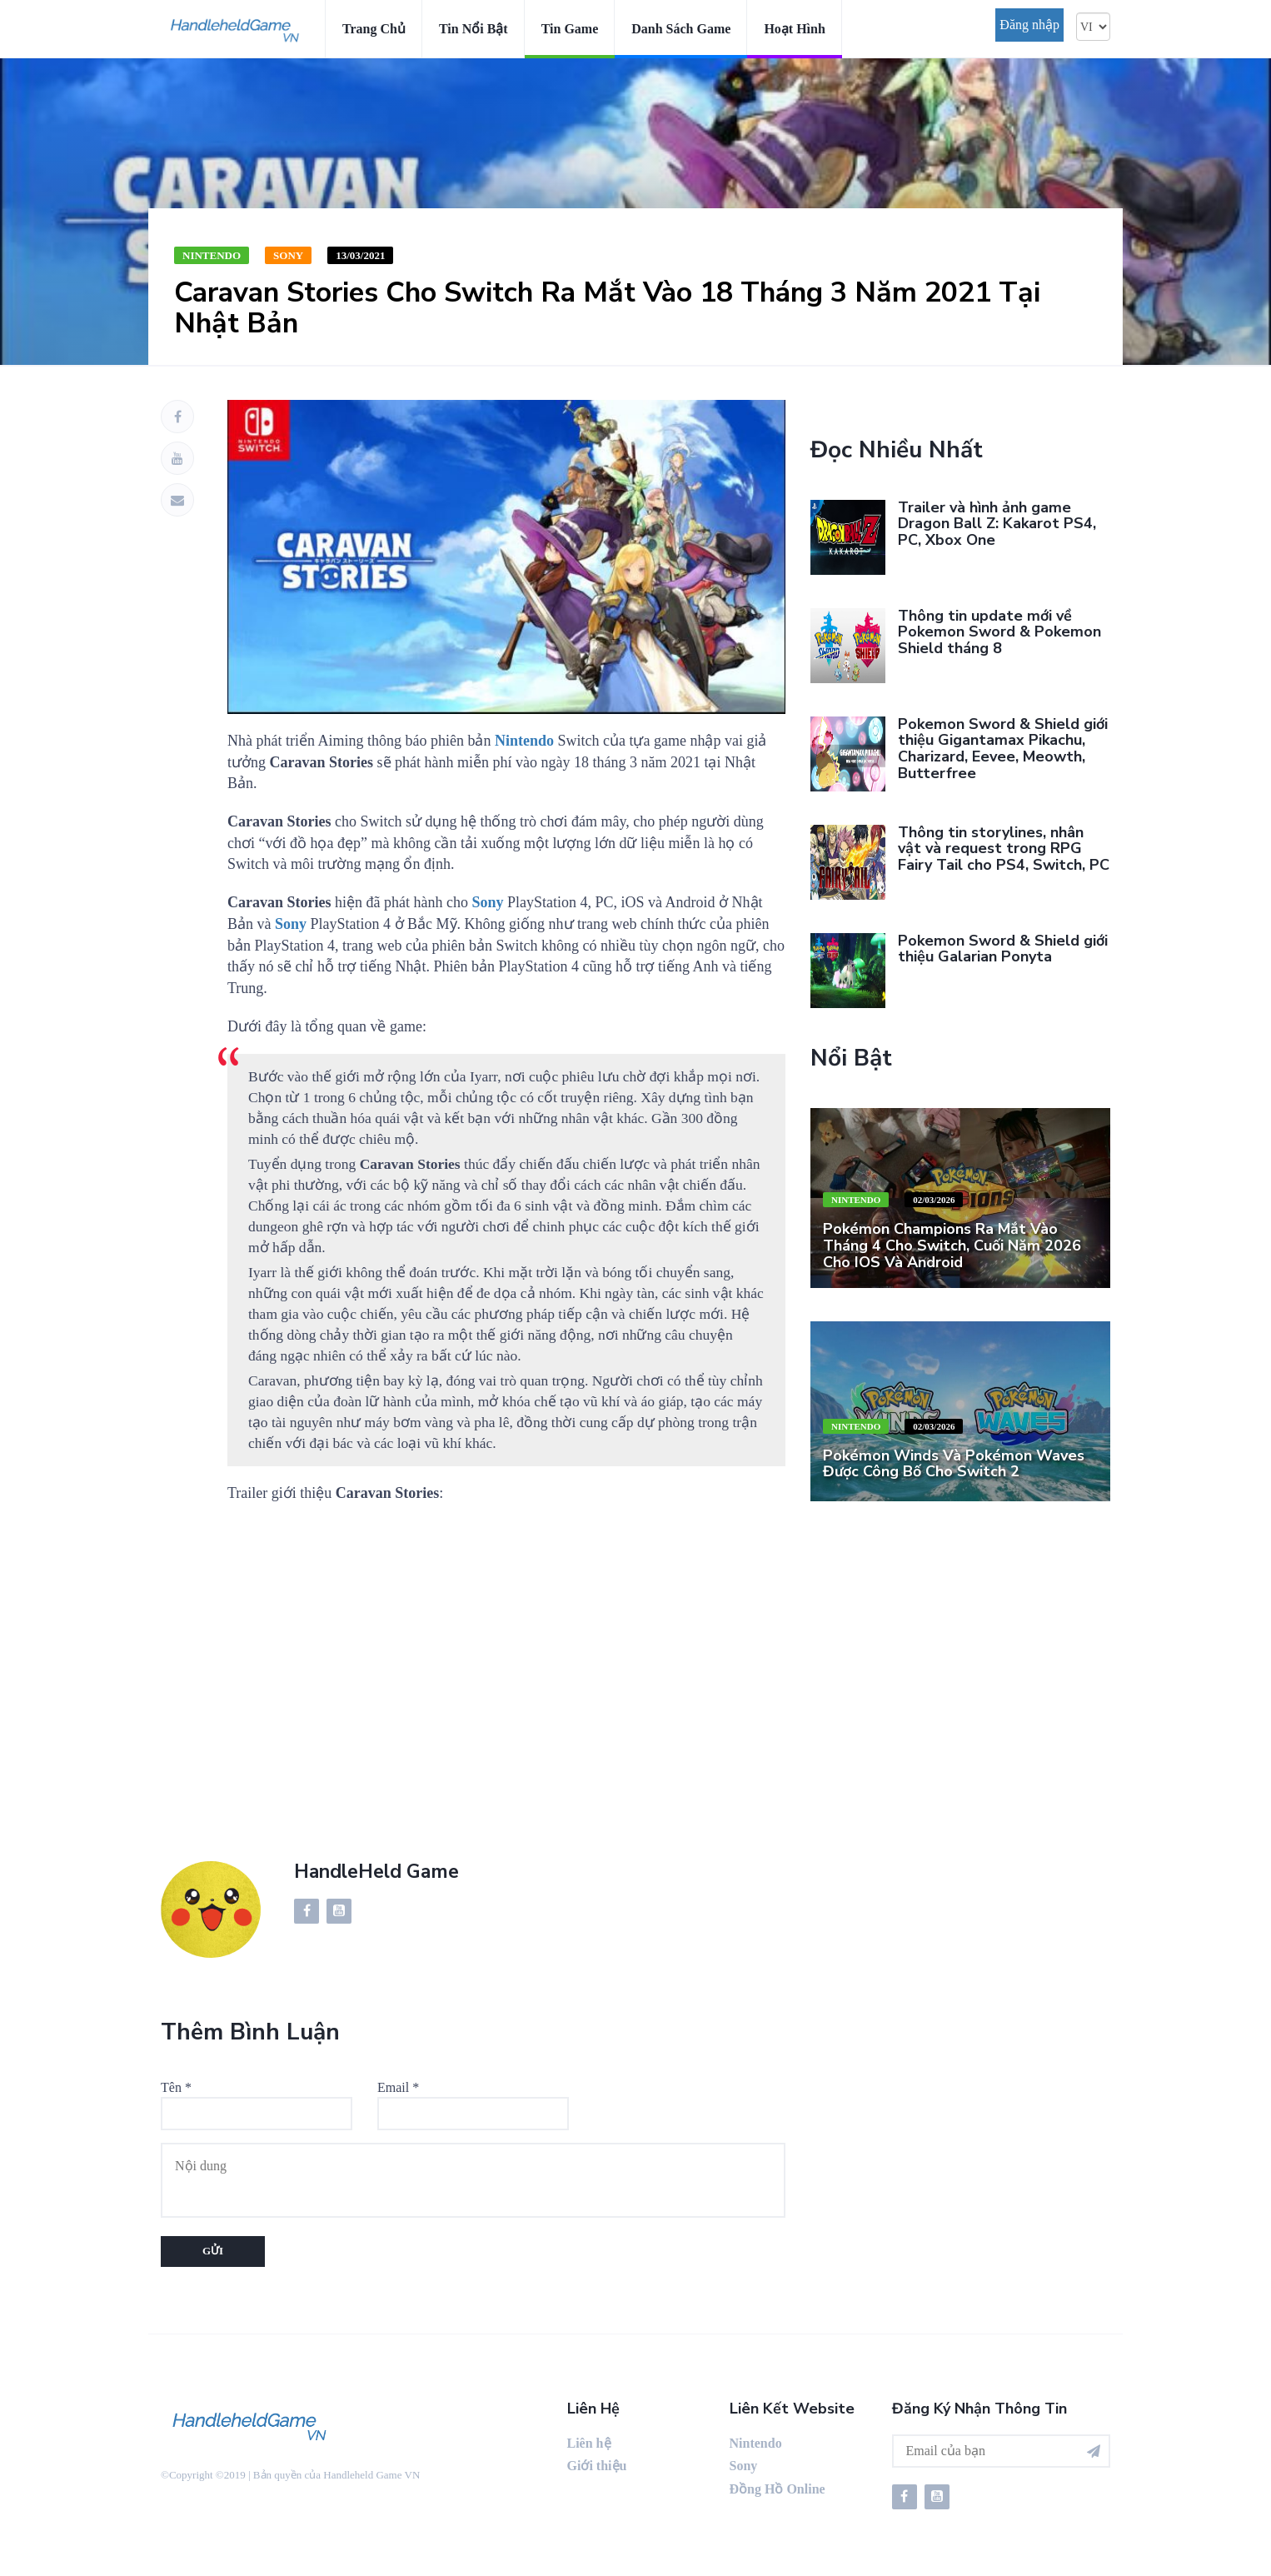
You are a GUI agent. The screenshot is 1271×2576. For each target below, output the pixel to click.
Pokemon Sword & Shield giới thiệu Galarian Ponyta (1003, 949)
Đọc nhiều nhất (896, 450)
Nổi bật (851, 1058)
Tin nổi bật (473, 29)
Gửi (212, 2250)
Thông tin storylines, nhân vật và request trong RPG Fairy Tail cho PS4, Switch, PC (1003, 849)
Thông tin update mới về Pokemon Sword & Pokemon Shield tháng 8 (999, 632)
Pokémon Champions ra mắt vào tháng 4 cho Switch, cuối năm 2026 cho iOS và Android (952, 1245)
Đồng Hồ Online (777, 2489)
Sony (288, 255)
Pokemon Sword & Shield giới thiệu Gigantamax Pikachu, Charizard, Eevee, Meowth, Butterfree (1003, 748)
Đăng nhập (1029, 24)
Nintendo (211, 255)
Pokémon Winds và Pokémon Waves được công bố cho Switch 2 (953, 1463)
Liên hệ (589, 2443)
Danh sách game (680, 29)
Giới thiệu (597, 2466)
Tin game (570, 29)
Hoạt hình (794, 29)
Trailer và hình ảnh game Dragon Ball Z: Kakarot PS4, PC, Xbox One (997, 524)
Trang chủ (374, 29)
